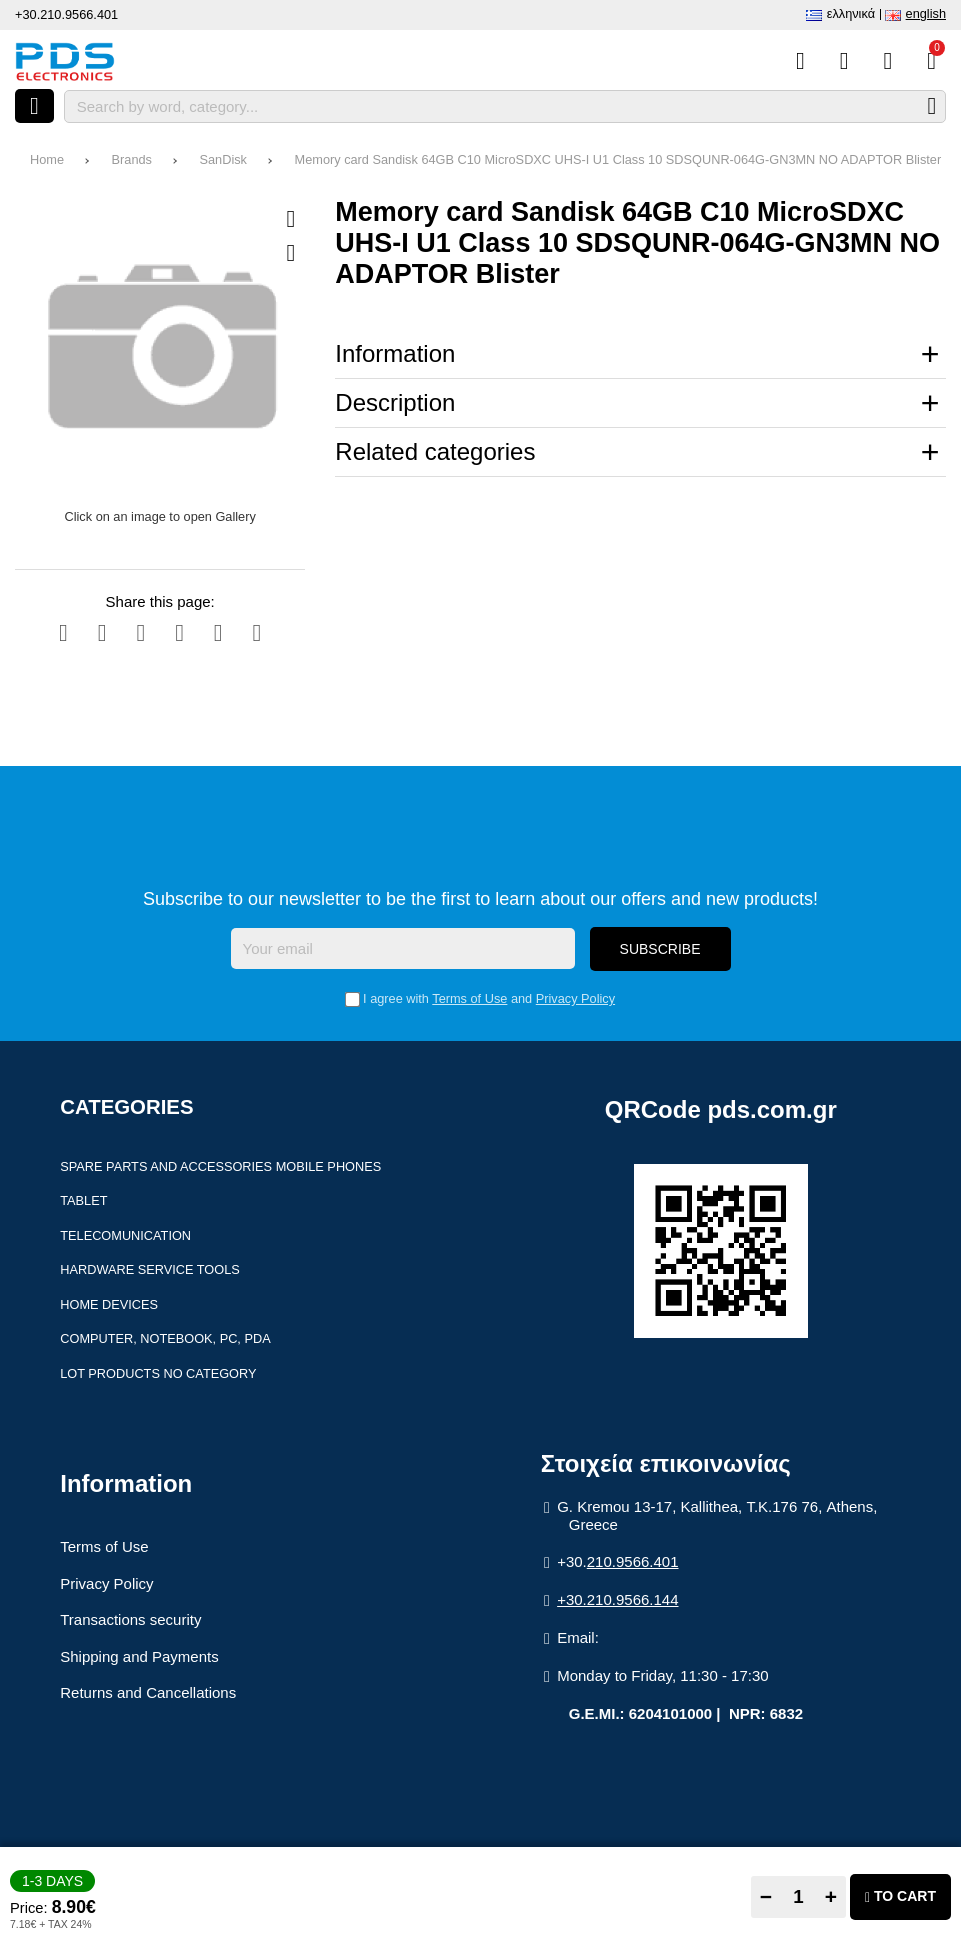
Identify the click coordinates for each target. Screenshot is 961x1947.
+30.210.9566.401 (66, 14)
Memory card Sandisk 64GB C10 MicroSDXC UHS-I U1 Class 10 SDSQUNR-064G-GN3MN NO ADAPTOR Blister (618, 159)
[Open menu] (34, 106)
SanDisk (223, 159)
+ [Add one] (831, 1896)
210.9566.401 (633, 1561)
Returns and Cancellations (148, 1692)
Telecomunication (125, 1235)
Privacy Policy (575, 998)
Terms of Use (469, 998)
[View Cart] (931, 61)
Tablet (83, 1200)
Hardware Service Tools (150, 1269)
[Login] (887, 61)
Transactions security (130, 1619)
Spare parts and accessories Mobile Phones (220, 1166)
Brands (132, 159)
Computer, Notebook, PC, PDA (165, 1338)
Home (47, 159)
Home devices (109, 1304)
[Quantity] (798, 1897)
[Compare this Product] (800, 61)
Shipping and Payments (139, 1656)
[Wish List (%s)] (844, 61)
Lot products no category (158, 1373)
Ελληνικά (851, 13)
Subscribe (660, 949)
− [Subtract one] (766, 1896)
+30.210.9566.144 (617, 1599)
